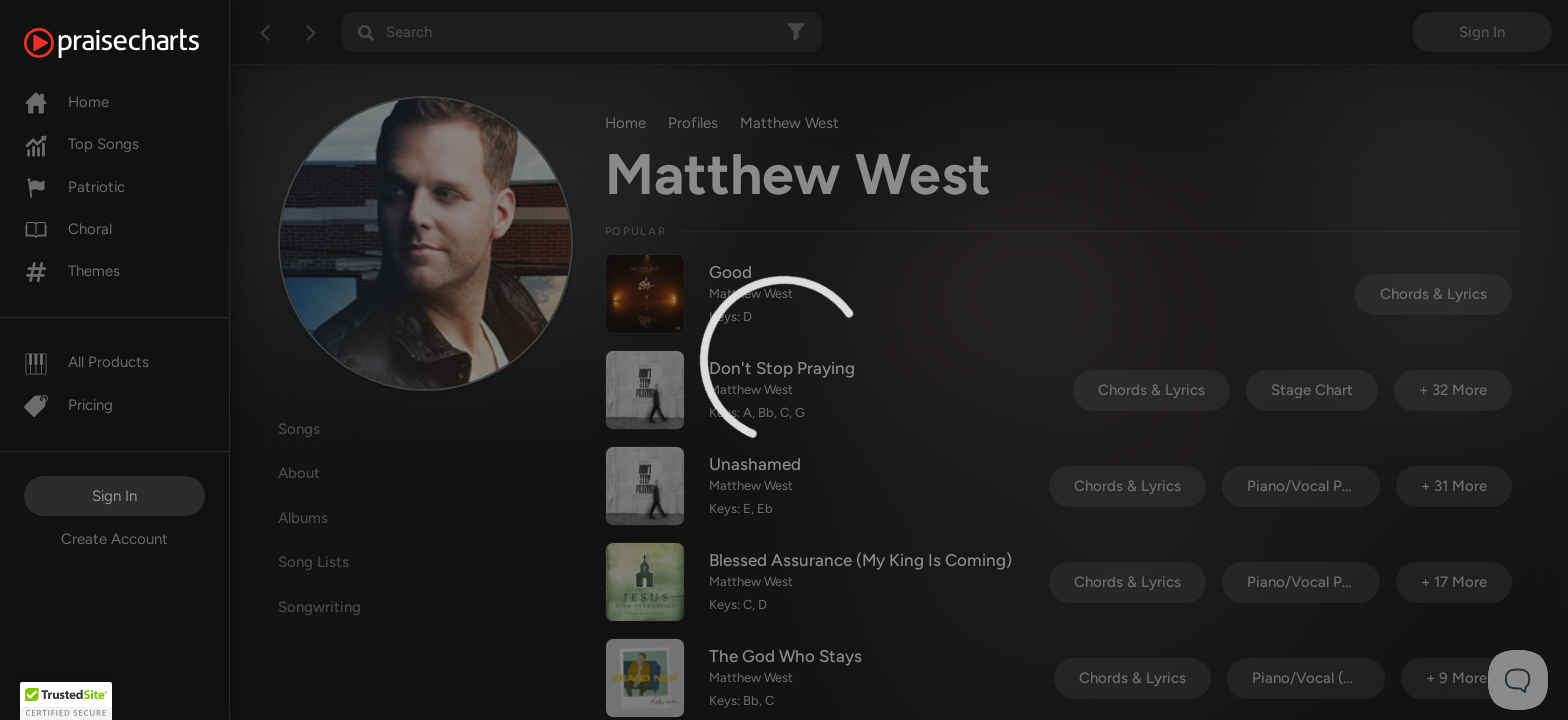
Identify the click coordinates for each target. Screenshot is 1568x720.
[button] (66, 701)
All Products (86, 362)
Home (66, 102)
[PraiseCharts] (136, 43)
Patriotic (74, 187)
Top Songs (81, 144)
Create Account (114, 539)
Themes (72, 271)
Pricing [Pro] (68, 405)
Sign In (114, 496)
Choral (68, 229)
